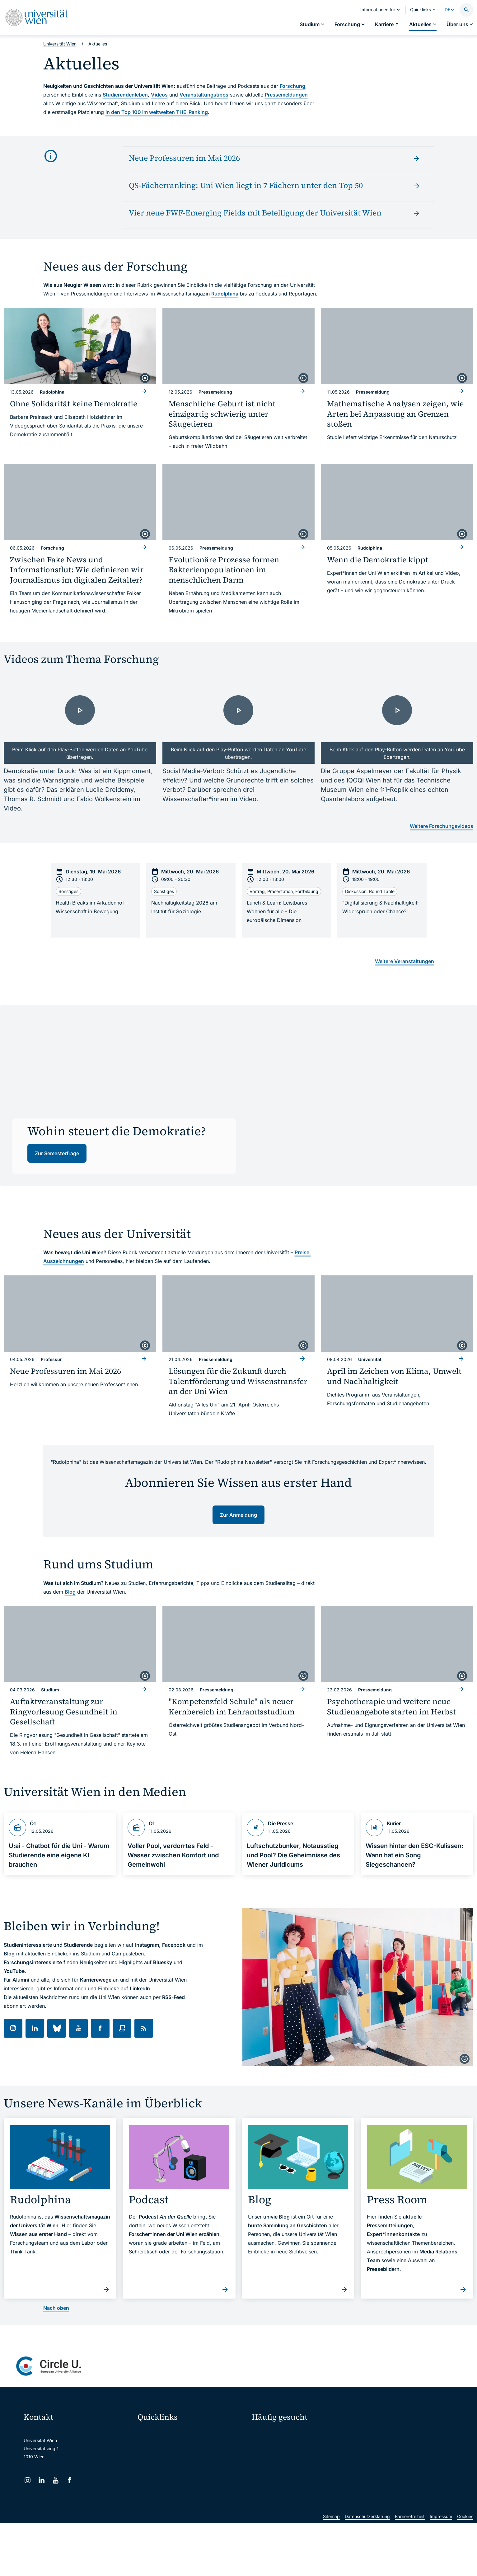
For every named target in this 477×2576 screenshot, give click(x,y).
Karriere (374, 2444)
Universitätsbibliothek (163, 2497)
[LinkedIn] (41, 2480)
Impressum (441, 2569)
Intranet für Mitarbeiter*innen (171, 2484)
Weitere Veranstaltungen (404, 961)
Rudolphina (224, 294)
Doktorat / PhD (271, 2444)
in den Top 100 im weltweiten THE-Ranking (156, 112)
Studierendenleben (125, 95)
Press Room (264, 2455)
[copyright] (145, 378)
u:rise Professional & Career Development (183, 2523)
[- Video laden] (80, 721)
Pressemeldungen (286, 95)
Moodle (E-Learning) (162, 2432)
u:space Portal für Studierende (173, 2458)
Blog (70, 1592)
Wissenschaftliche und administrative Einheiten (189, 2510)
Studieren (265, 2434)
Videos (159, 95)
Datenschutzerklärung (367, 2569)
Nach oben (56, 2308)
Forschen (375, 2434)
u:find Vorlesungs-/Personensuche (176, 2471)
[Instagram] (27, 2480)
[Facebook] (69, 2480)
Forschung (292, 86)
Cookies (465, 2569)
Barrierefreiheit (410, 2569)
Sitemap (331, 2569)
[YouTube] (55, 2480)
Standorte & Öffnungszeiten (390, 2466)
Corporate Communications (390, 2455)
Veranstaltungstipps (204, 95)
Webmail (150, 2445)
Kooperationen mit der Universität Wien (295, 2466)
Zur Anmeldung (238, 1515)
